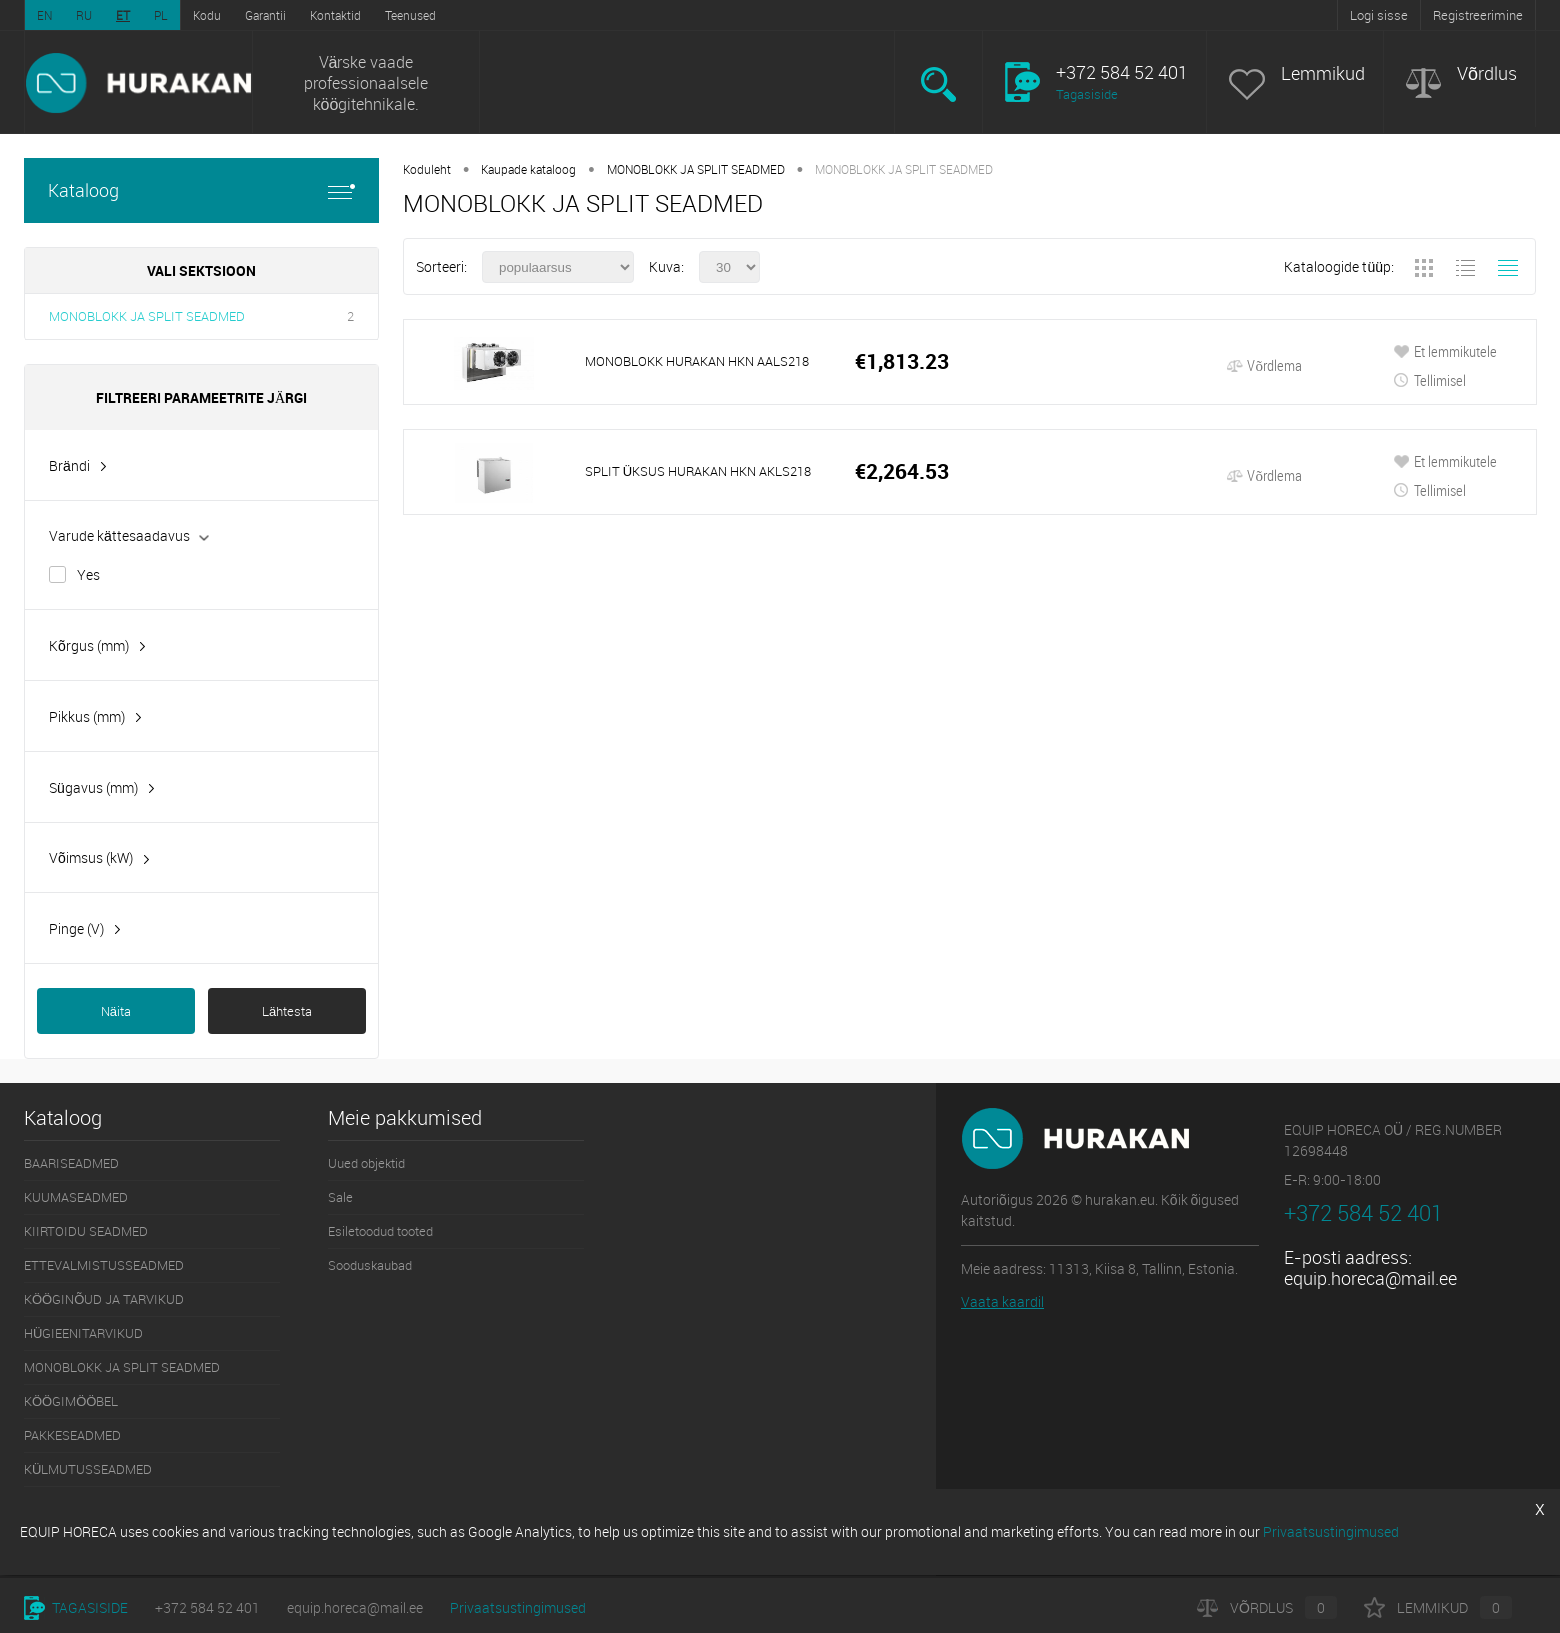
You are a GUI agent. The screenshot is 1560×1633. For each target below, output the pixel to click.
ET (123, 15)
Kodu (207, 15)
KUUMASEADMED (76, 1197)
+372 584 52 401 (207, 1607)
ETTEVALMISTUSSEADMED (104, 1265)
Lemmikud (1323, 73)
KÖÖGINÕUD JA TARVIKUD (104, 1299)
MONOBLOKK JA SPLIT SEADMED (147, 316)
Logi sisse (1379, 15)
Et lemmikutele (1445, 351)
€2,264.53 (902, 471)
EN (44, 15)
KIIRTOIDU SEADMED (86, 1231)
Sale (340, 1197)
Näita (116, 1011)
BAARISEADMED (71, 1163)
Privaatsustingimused (518, 1607)
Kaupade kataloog (528, 169)
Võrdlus (1487, 73)
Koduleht (427, 169)
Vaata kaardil (1002, 1301)
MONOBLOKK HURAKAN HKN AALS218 (697, 361)
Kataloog (201, 190)
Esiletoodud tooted (380, 1231)
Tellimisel (1429, 380)
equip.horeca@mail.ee (1370, 1278)
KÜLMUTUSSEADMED (88, 1469)
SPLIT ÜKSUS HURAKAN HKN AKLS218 (698, 471)
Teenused (410, 15)
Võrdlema (1264, 365)
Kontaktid (335, 15)
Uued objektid (366, 1163)
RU (84, 15)
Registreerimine (1478, 15)
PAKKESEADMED (72, 1435)
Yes (88, 574)
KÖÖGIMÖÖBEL (71, 1401)
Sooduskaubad (370, 1265)
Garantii (265, 15)
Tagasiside (1087, 94)
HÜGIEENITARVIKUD (83, 1333)
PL (161, 15)
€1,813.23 (902, 361)
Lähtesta (287, 1011)
